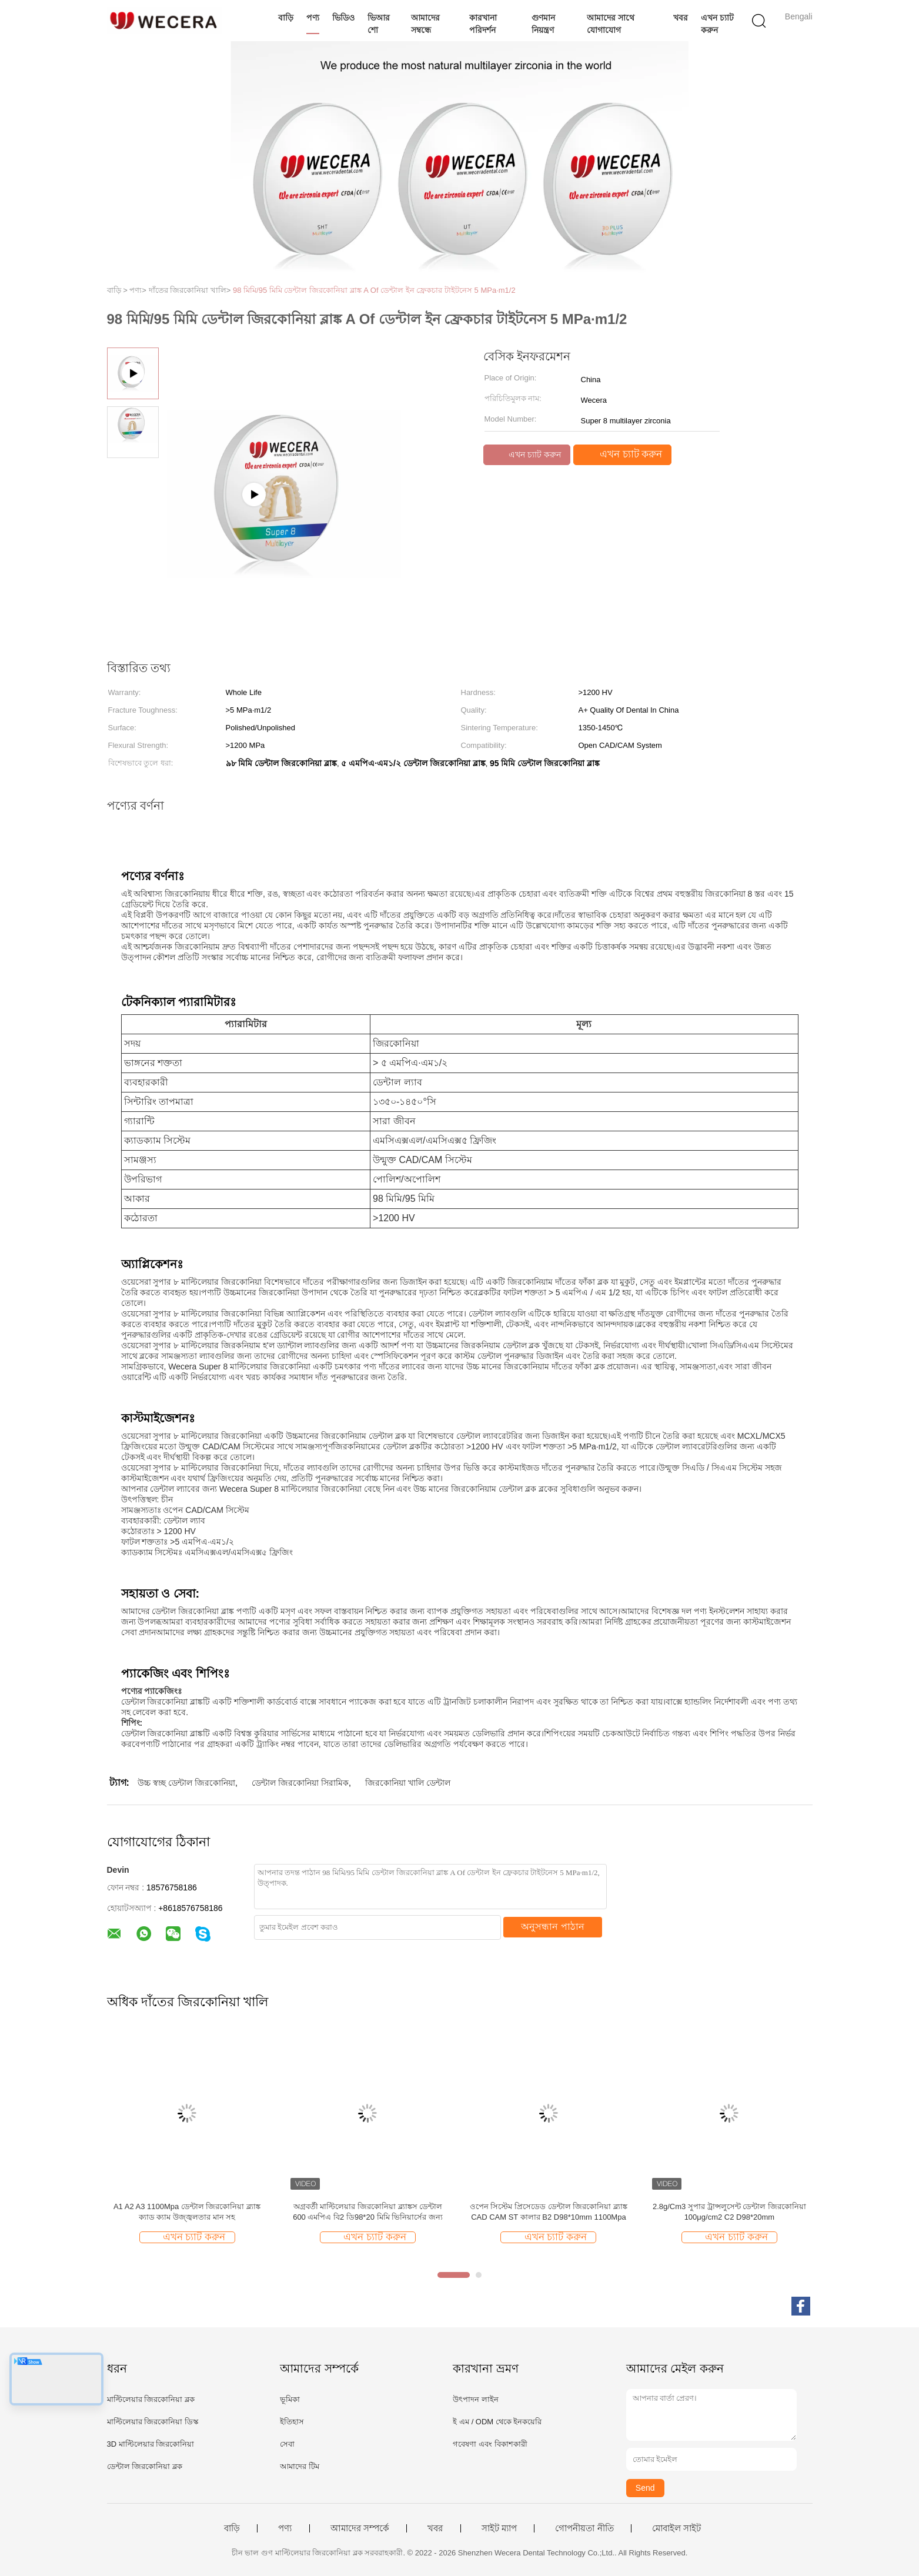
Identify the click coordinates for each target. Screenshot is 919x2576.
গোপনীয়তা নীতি (584, 2528)
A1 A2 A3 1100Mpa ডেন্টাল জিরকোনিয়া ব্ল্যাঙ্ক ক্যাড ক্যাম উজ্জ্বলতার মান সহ (186, 2211)
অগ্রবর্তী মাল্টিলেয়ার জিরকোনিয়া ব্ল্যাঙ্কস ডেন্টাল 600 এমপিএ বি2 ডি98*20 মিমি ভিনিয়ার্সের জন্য (368, 2211)
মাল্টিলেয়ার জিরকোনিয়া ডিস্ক (152, 2421)
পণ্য (312, 17)
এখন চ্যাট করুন (717, 24)
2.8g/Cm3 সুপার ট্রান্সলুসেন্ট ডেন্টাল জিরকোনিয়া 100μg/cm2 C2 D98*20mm (729, 2211)
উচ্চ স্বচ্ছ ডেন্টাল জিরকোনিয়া (186, 1783)
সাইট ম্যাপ (499, 2528)
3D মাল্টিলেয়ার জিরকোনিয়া (151, 2444)
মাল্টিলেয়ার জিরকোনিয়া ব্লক (151, 2399)
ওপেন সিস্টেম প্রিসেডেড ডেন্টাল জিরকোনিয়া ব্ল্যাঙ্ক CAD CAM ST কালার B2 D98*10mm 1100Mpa (548, 2211)
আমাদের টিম (299, 2466)
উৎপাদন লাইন (476, 2399)
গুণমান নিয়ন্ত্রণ (543, 24)
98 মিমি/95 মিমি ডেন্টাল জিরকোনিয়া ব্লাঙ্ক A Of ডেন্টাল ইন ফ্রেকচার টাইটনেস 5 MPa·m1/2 (374, 290)
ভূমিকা (290, 2399)
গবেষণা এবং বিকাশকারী (490, 2444)
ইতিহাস (292, 2421)
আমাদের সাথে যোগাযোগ (610, 24)
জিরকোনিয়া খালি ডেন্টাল (407, 1783)
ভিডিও (343, 17)
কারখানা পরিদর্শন (483, 24)
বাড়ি (285, 17)
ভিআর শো (378, 24)
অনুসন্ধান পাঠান (552, 1927)
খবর (680, 17)
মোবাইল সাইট (676, 2528)
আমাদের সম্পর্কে (359, 2528)
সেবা (287, 2444)
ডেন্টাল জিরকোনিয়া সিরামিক (300, 1783)
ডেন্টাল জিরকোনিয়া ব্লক (144, 2466)
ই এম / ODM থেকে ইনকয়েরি (497, 2421)
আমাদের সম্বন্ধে (425, 24)
